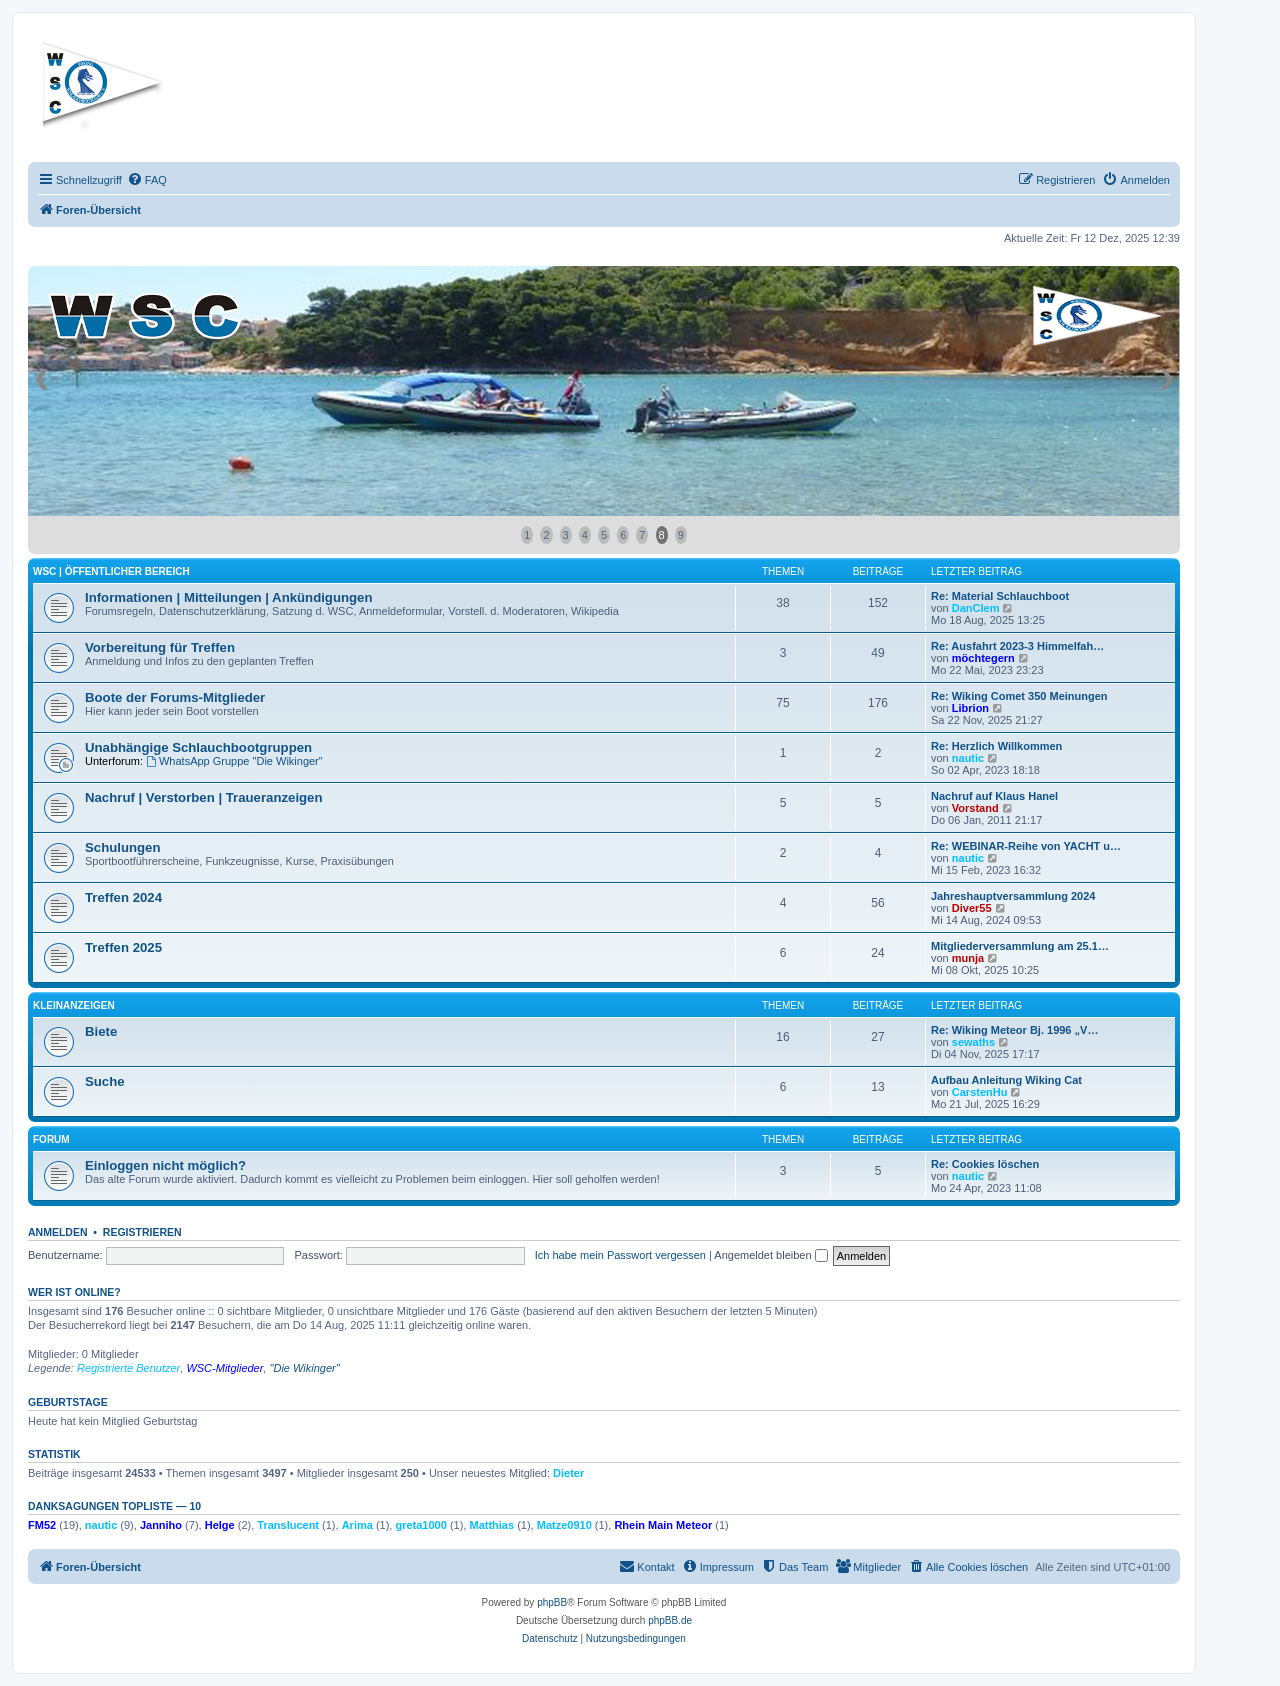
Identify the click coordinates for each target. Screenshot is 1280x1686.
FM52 (42, 1525)
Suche (105, 1081)
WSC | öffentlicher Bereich (111, 571)
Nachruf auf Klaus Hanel (994, 796)
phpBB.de (670, 1620)
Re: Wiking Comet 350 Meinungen (1019, 696)
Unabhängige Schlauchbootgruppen (198, 747)
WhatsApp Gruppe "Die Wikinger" (234, 761)
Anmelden (58, 1232)
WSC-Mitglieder (224, 1368)
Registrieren (142, 1232)
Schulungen (122, 847)
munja (968, 958)
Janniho (161, 1525)
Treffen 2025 (123, 947)
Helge (220, 1525)
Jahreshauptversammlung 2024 (1013, 896)
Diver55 (972, 908)
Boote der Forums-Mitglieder (175, 697)
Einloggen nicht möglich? (165, 1165)
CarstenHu (980, 1092)
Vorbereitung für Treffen (160, 647)
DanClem (976, 608)
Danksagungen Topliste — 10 (114, 1506)
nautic (968, 758)
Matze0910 (564, 1525)
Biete (101, 1031)
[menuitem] (147, 180)
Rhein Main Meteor (663, 1525)
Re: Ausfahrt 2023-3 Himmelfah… (1017, 646)
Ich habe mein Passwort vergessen (620, 1255)
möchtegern (983, 658)
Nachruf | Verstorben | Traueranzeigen (204, 797)
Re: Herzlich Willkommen (996, 746)
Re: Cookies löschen (985, 1164)
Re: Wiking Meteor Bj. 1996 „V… (1014, 1030)
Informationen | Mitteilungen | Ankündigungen (228, 597)
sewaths (973, 1042)
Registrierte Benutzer (128, 1368)
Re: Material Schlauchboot (1000, 596)
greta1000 (420, 1525)
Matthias (491, 1525)
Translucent (288, 1525)
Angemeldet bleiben (770, 1255)
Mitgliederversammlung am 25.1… (1020, 946)
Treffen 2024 (123, 897)
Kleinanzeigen (74, 1005)
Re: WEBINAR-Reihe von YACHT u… (1026, 846)
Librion (970, 708)
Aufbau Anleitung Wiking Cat (1006, 1080)
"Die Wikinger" (305, 1368)
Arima (357, 1525)
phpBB (552, 1602)
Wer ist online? (74, 1292)
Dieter (568, 1473)
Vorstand (975, 808)
